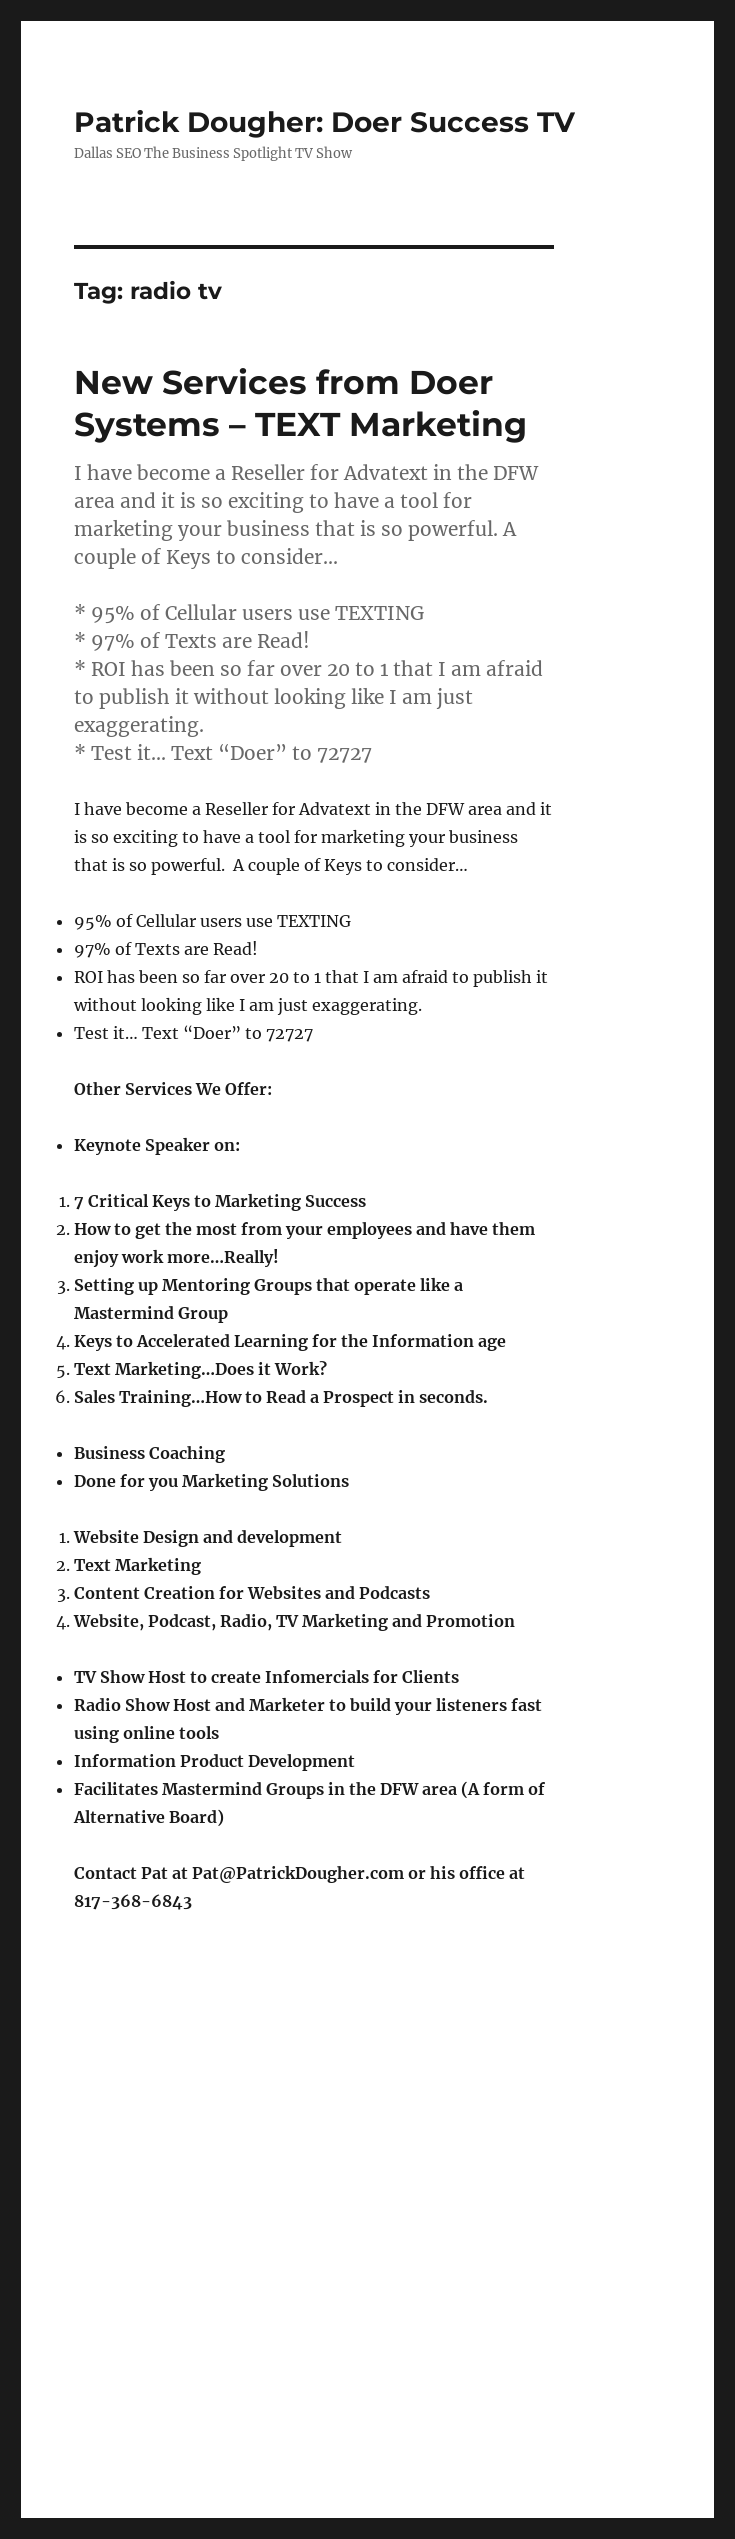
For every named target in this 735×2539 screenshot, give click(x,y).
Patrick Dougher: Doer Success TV (324, 122)
